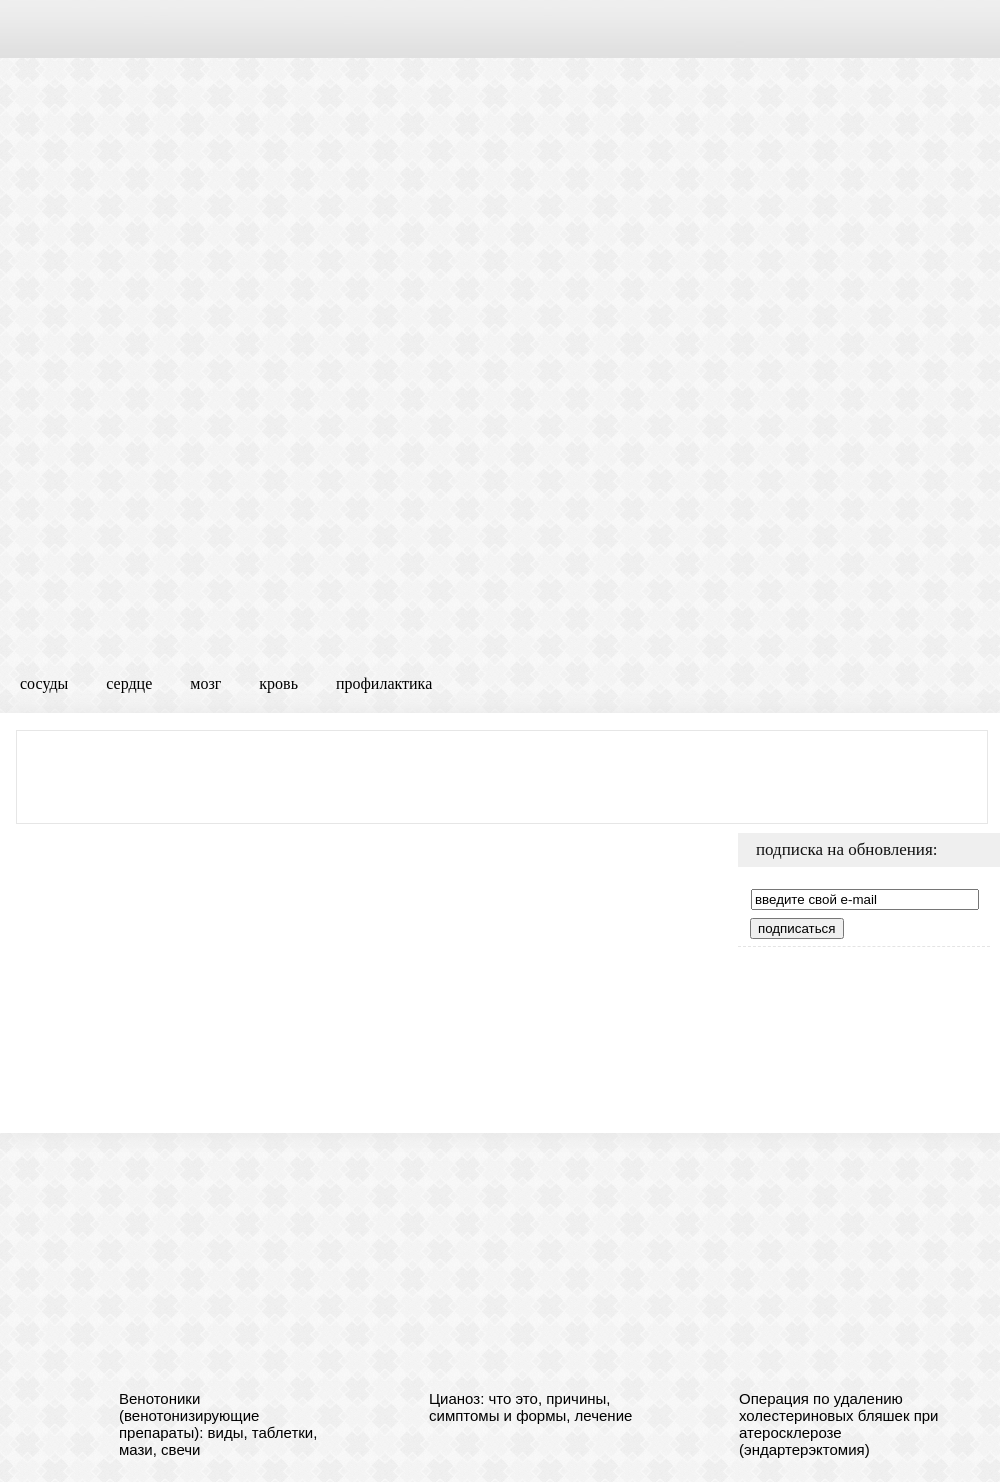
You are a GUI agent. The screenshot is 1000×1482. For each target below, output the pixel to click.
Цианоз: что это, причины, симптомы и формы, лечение (530, 1407)
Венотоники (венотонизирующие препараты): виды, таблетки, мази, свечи (218, 1424)
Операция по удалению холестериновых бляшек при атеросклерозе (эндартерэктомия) (839, 1424)
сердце (129, 683)
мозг (205, 683)
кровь (278, 683)
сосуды (44, 683)
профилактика (384, 683)
